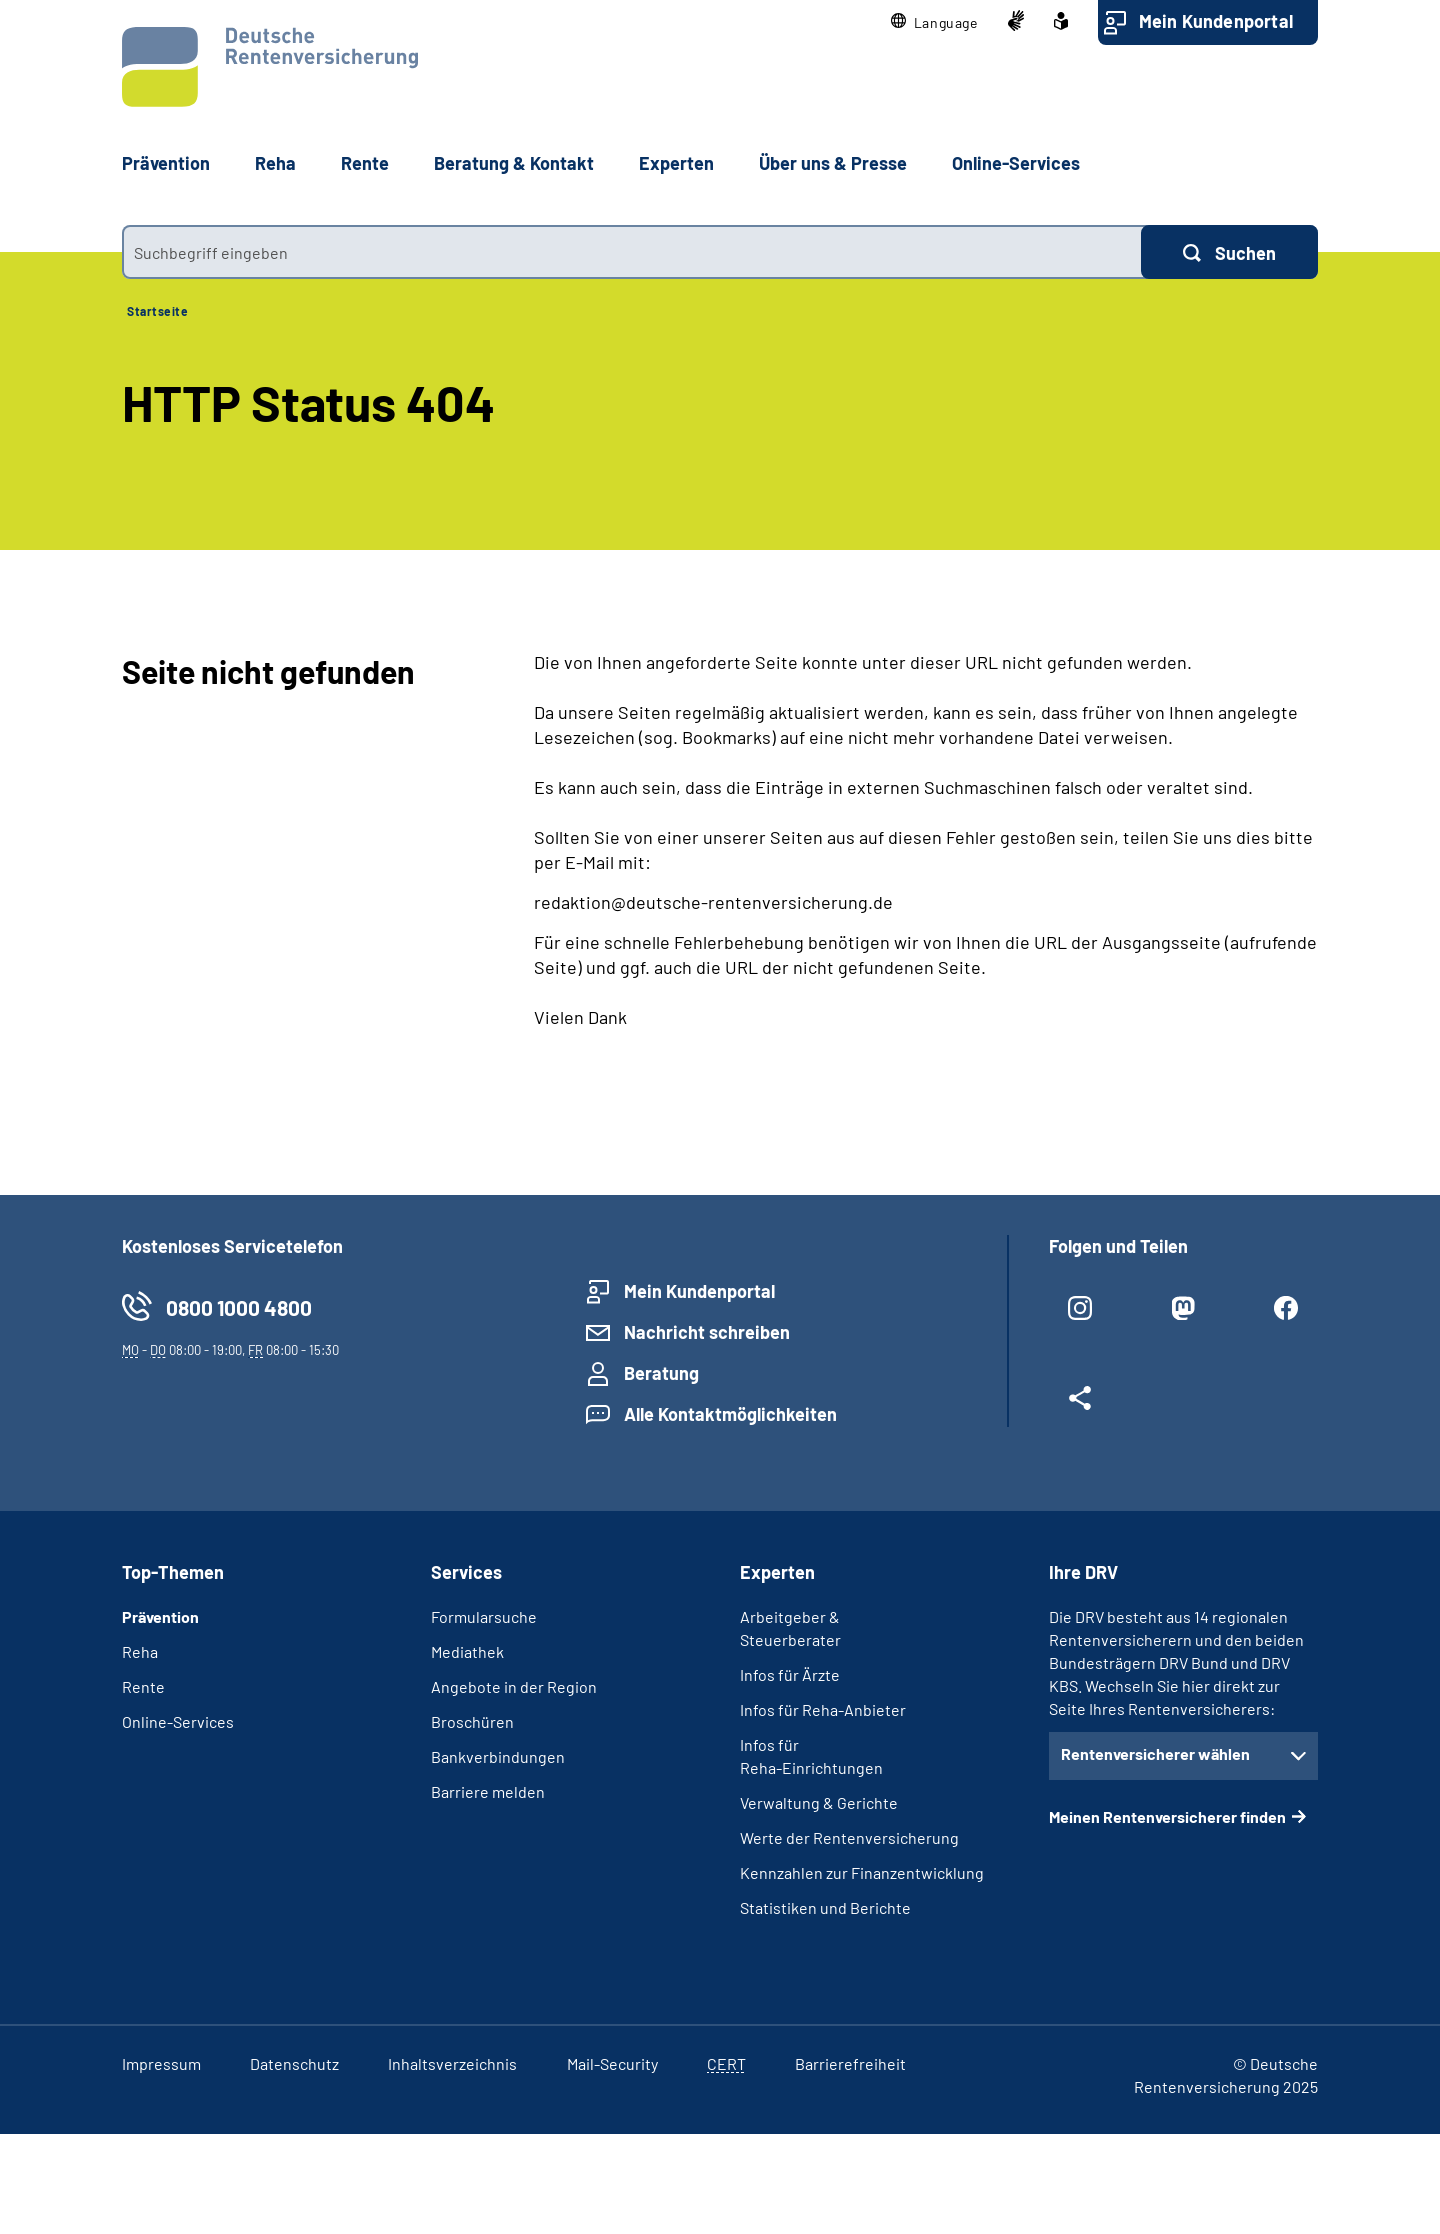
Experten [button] (676, 163)
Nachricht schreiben (707, 1332)
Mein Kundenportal (1216, 21)
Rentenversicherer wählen (1155, 1753)
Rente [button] (365, 163)
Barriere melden (488, 1791)
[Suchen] (1229, 252)
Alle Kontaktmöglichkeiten (730, 1414)
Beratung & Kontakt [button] (514, 163)
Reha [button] (275, 163)
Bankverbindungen (498, 1756)
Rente (143, 1686)
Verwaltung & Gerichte (819, 1802)
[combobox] (631, 252)
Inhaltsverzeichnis (452, 2063)
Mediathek (467, 1651)
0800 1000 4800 (239, 1307)
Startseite (157, 311)
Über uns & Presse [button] (833, 163)
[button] (934, 22)
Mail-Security (612, 2063)
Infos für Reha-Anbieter (823, 1709)
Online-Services (1016, 163)
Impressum (161, 2063)
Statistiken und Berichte (825, 1907)
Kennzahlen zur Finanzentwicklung (862, 1872)
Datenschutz (294, 2063)
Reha (140, 1651)
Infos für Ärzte (790, 1674)
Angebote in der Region (514, 1686)
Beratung (661, 1373)
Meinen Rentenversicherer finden (1167, 1816)
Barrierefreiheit (850, 2063)
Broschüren (472, 1721)
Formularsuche (484, 1616)
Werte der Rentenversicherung (849, 1837)
